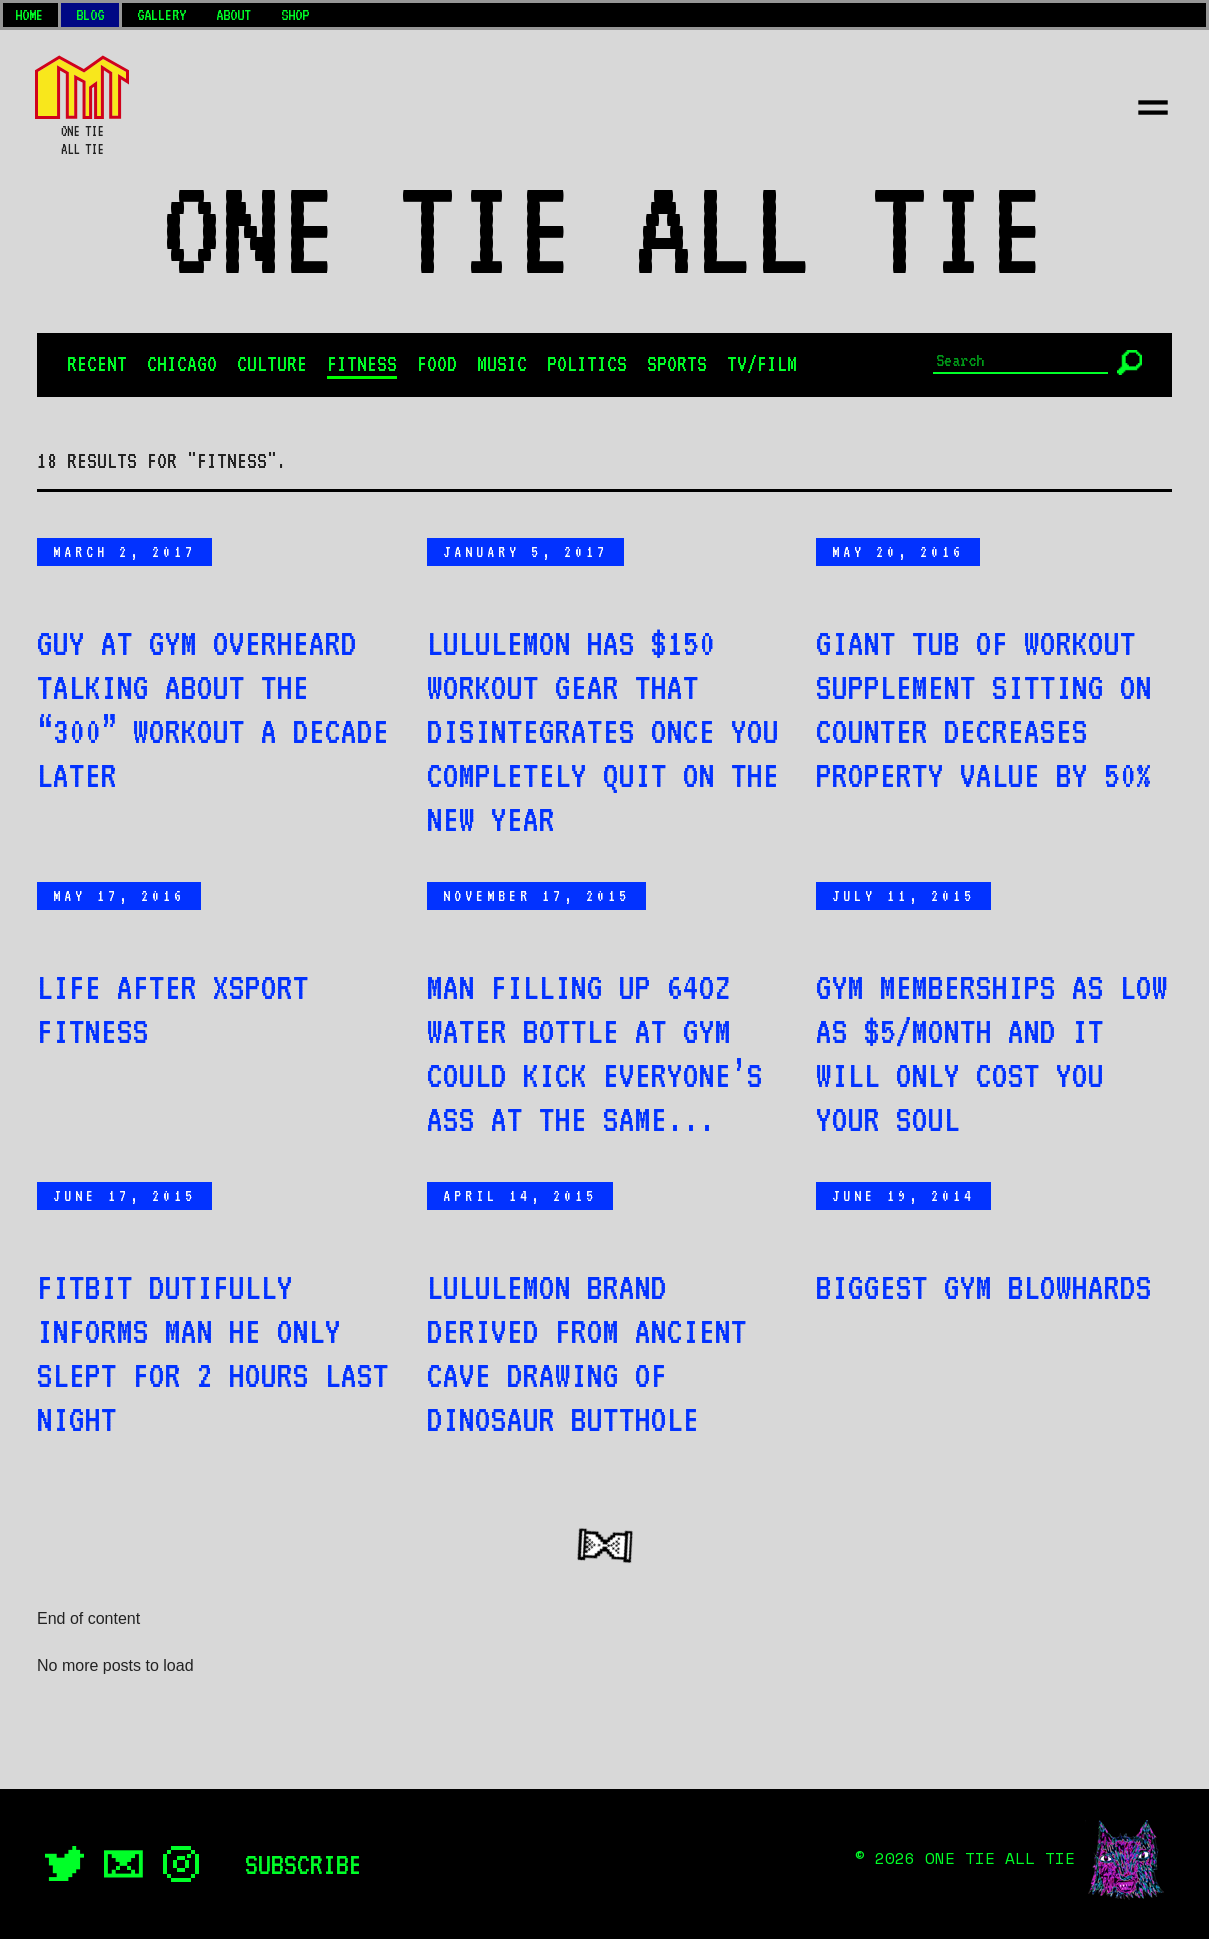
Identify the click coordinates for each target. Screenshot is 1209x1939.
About (233, 15)
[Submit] (1129, 362)
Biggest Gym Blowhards (984, 1287)
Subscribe (303, 1864)
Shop (295, 15)
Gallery (161, 15)
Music (502, 364)
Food (437, 364)
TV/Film (762, 364)
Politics (587, 364)
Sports (677, 364)
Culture (272, 364)
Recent (97, 364)
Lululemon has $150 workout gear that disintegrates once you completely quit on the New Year (603, 731)
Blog (90, 15)
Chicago (182, 364)
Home (29, 15)
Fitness (362, 364)
